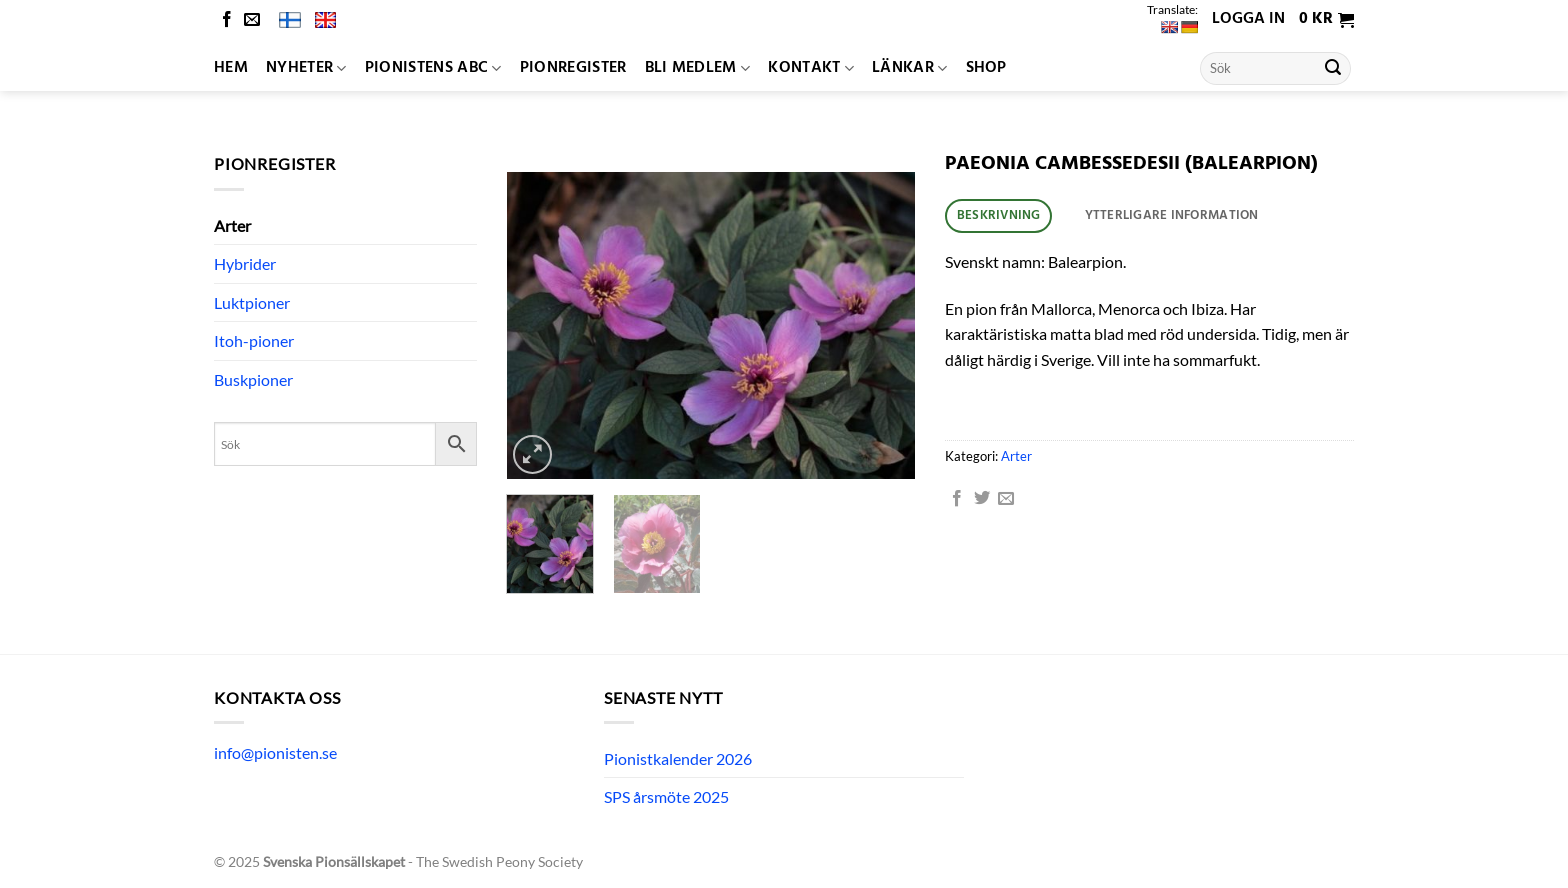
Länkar (909, 68)
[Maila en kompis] (1006, 499)
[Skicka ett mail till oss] (252, 20)
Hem (231, 68)
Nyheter (306, 68)
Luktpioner (252, 302)
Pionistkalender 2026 (678, 758)
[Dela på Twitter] (982, 499)
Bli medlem (698, 68)
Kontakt (811, 68)
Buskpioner (253, 379)
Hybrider (245, 263)
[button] (1326, 20)
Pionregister (573, 68)
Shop (986, 68)
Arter (232, 225)
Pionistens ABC (433, 68)
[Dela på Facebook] (957, 499)
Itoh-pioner (254, 340)
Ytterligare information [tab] (1172, 215)
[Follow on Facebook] (227, 20)
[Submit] (1333, 69)
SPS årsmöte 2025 (666, 796)
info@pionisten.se (275, 752)
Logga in (1248, 19)
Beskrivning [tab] (999, 215)
